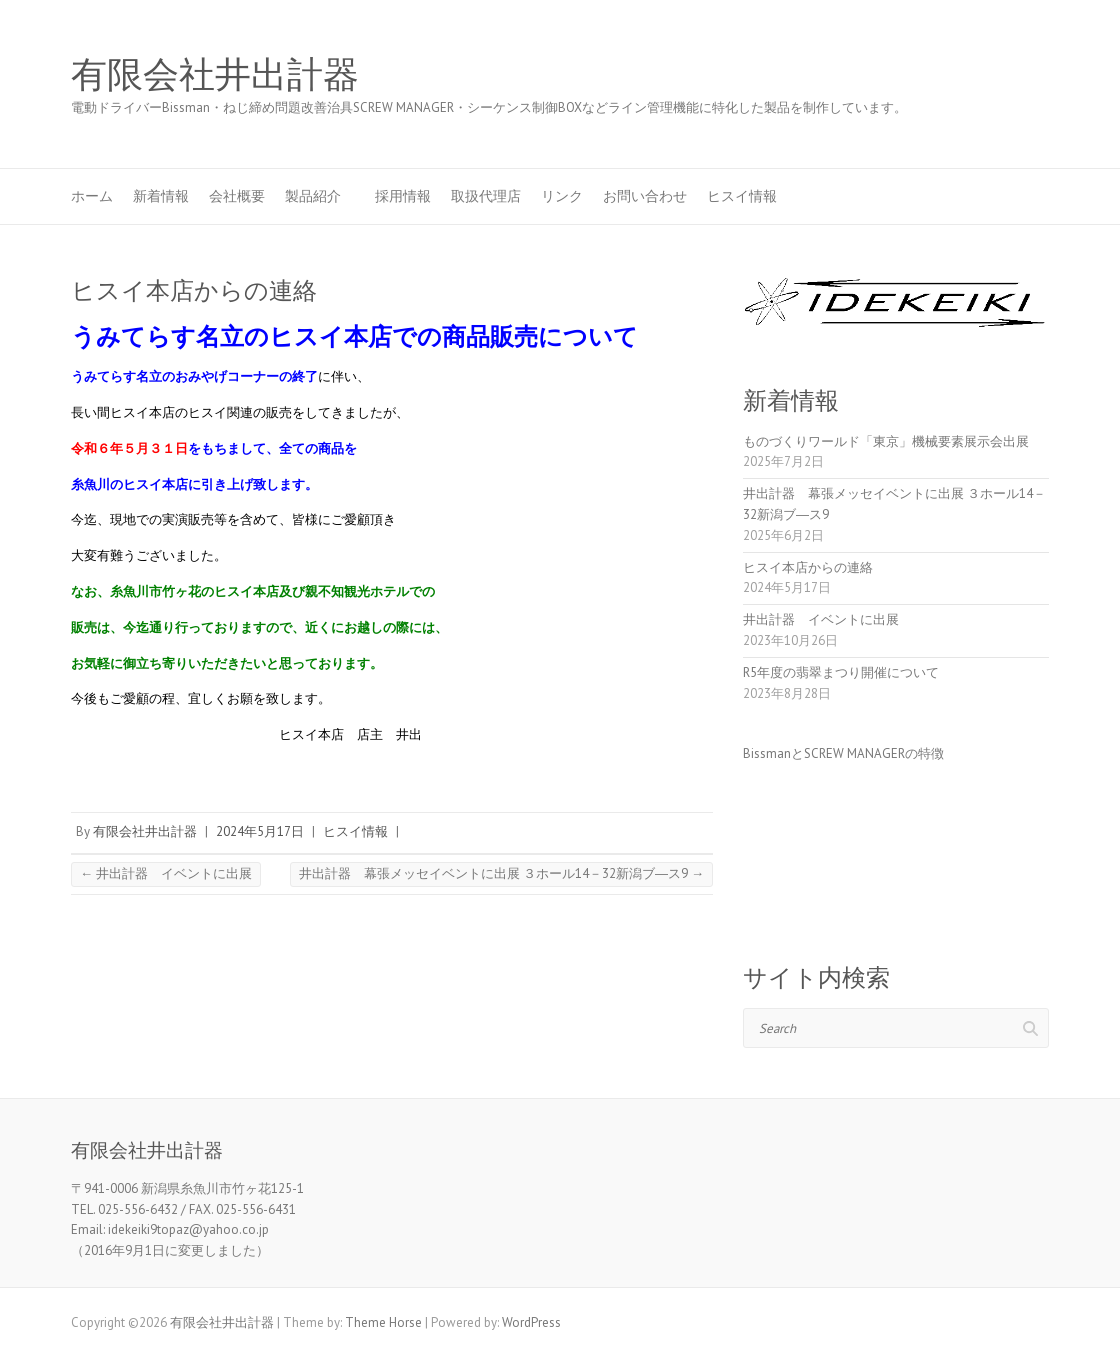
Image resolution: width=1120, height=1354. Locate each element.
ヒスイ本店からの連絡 (808, 567)
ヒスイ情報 (742, 196)
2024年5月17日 (260, 831)
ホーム (92, 196)
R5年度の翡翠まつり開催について (841, 672)
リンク (562, 196)
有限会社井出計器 (215, 75)
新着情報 (161, 196)
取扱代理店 (486, 196)
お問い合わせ (645, 196)
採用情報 (403, 196)
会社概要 (237, 196)
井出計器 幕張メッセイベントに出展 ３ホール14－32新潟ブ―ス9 (501, 873)
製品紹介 (320, 196)
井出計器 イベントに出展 (166, 873)
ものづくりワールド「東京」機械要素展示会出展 (886, 441)
